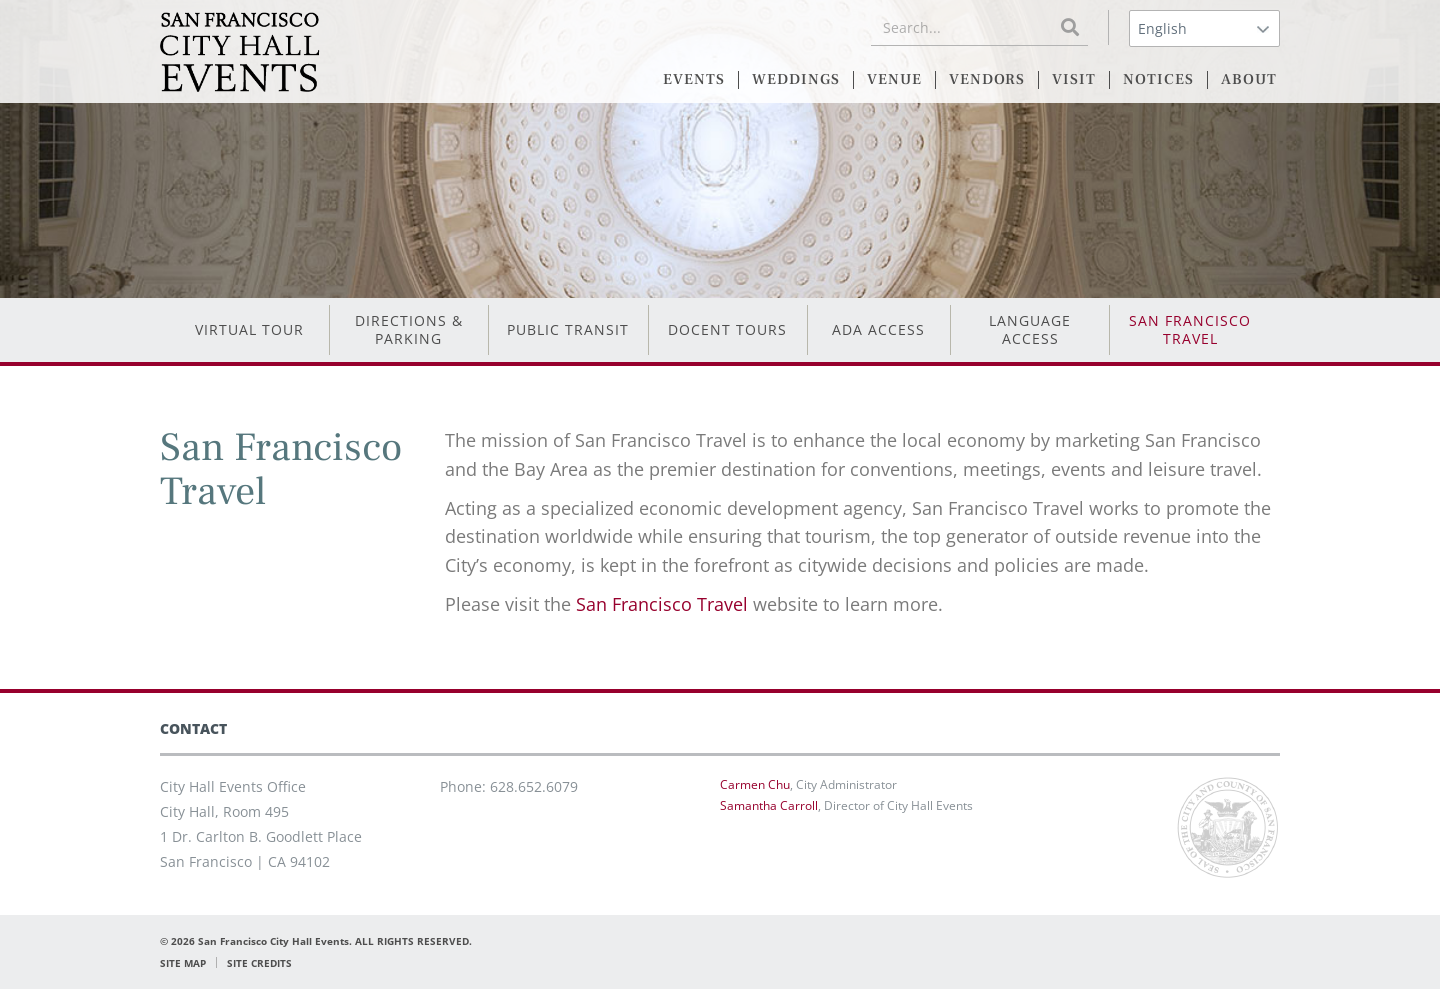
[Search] (1070, 27)
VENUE (894, 79)
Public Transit (568, 329)
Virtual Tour (249, 329)
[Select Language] (1204, 28)
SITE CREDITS (259, 963)
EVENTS (694, 79)
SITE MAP (183, 963)
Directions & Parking (409, 329)
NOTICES (1158, 79)
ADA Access (878, 329)
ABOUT (1249, 79)
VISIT (1074, 79)
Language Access (1030, 329)
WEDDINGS (796, 79)
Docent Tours (727, 329)
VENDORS (987, 79)
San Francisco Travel (1190, 329)
